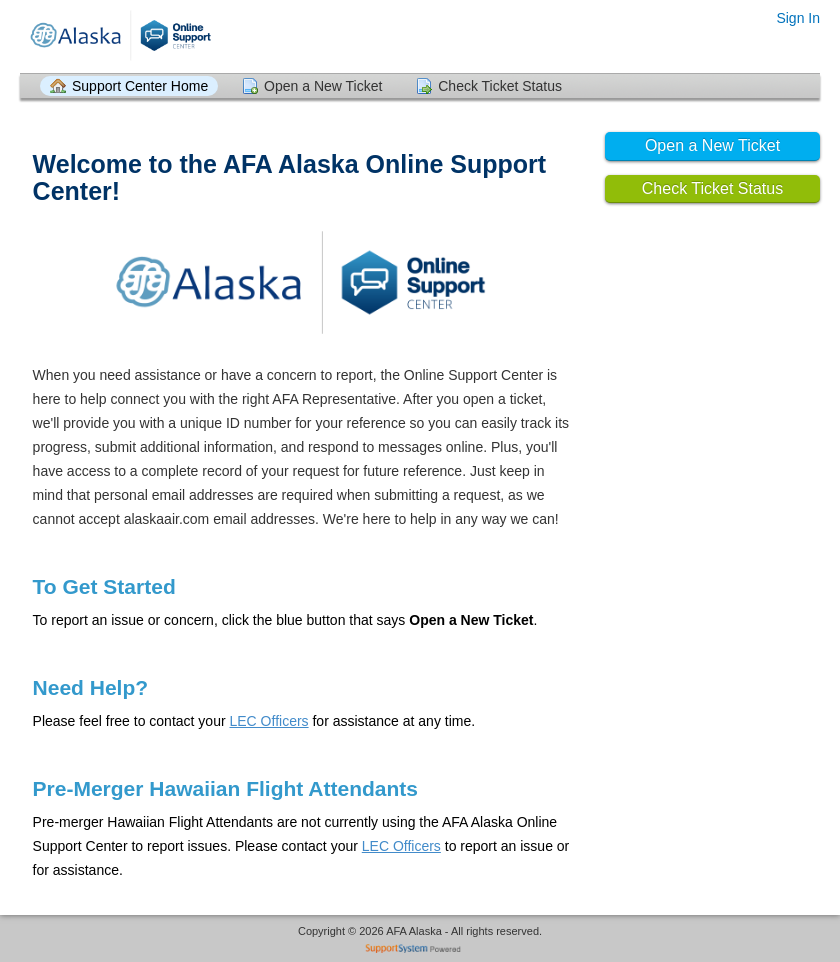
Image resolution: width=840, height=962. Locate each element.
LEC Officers (268, 721)
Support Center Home (140, 86)
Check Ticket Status (500, 86)
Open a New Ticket (323, 86)
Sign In (798, 18)
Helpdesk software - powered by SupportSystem (420, 950)
